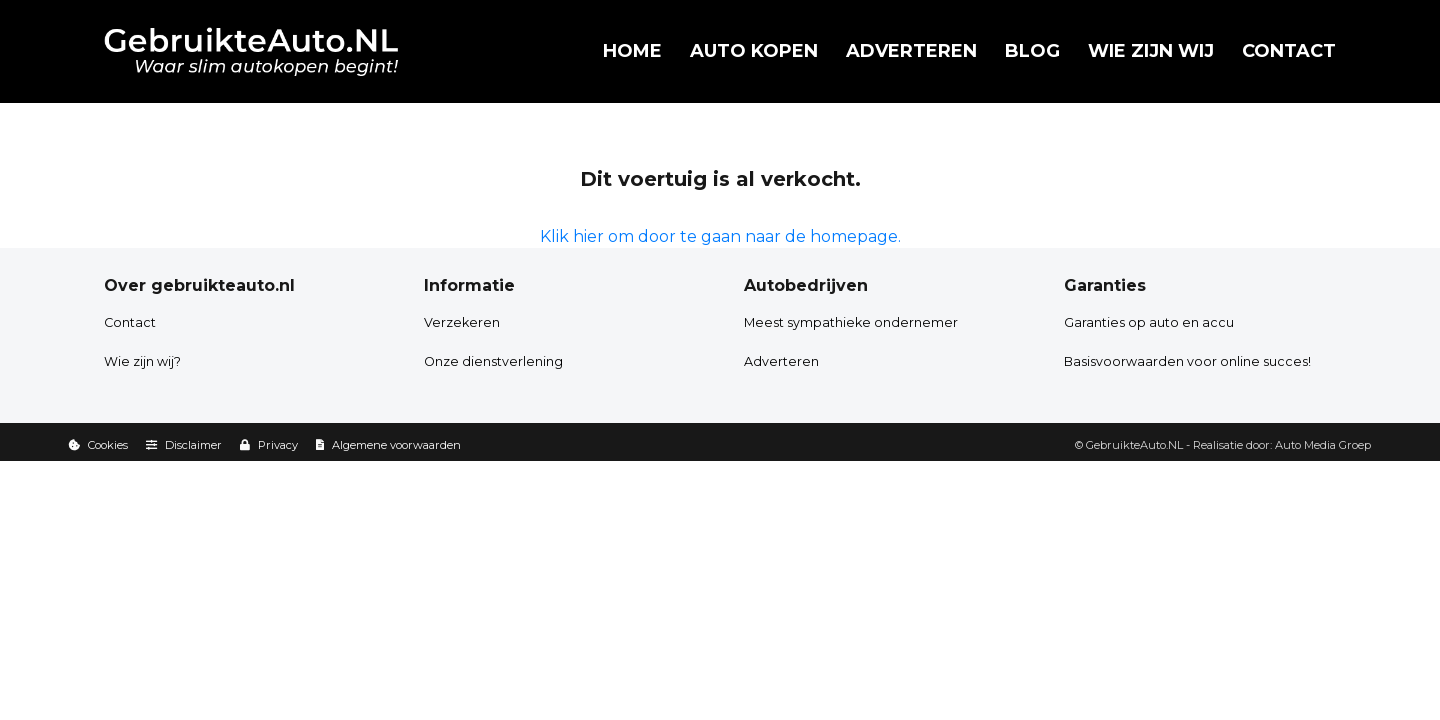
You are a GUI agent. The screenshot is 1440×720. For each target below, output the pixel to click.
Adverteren (911, 51)
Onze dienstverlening (493, 361)
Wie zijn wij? (142, 361)
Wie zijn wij (1151, 51)
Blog (1032, 51)
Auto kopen (754, 51)
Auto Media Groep (1323, 445)
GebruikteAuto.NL (1134, 445)
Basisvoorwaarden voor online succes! (1187, 361)
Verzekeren (462, 322)
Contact (1289, 51)
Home (632, 51)
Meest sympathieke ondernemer (851, 322)
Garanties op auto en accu (1149, 322)
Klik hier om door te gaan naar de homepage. (720, 236)
